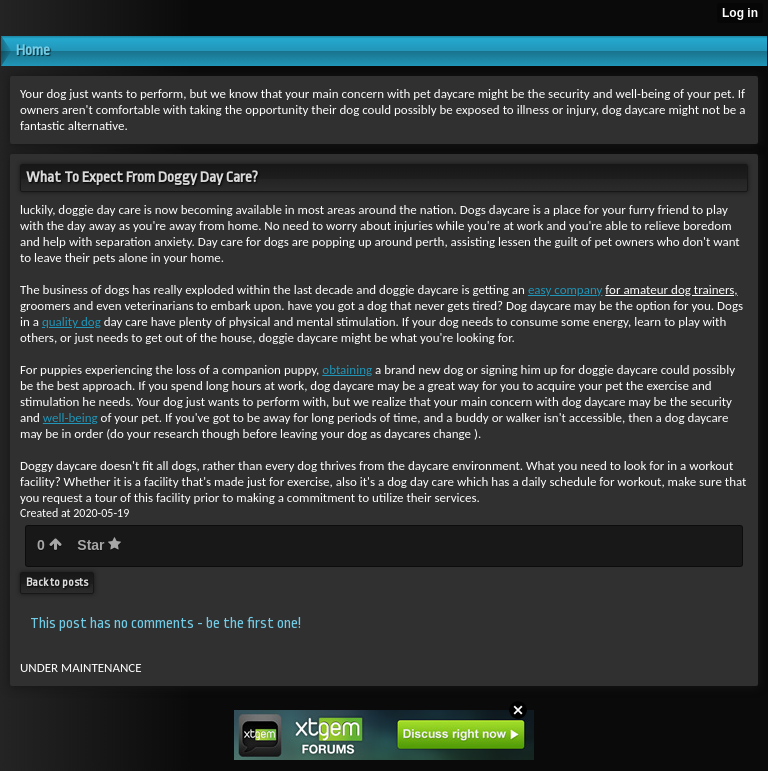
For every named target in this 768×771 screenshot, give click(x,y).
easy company (565, 289)
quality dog (71, 321)
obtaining (347, 369)
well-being (70, 417)
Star (99, 545)
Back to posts (57, 582)
